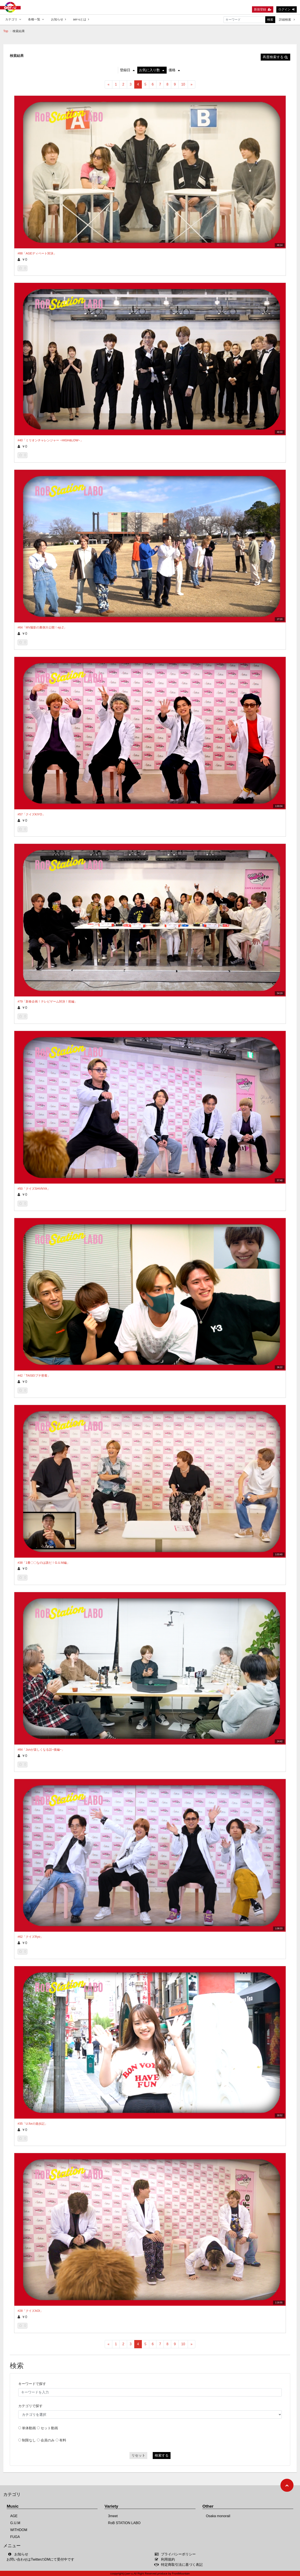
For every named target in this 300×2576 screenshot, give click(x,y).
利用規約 (166, 2559)
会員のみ (48, 2440)
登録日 (127, 70)
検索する (162, 2455)
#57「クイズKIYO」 (31, 814)
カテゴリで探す (30, 2406)
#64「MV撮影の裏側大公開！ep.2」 (42, 627)
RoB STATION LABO (124, 2523)
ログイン (286, 9)
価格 (174, 70)
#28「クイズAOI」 (30, 2310)
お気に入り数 (151, 70)
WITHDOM (18, 2530)
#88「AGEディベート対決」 (37, 253)
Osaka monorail (218, 2516)
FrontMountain (181, 2573)
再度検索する (275, 57)
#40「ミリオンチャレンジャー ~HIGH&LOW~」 (50, 440)
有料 (62, 2440)
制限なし (29, 2440)
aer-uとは (81, 19)
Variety (111, 2506)
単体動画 (29, 2428)
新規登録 (262, 9)
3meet (113, 2516)
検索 (270, 19)
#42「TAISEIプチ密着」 (34, 1375)
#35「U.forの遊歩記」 (33, 2123)
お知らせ (58, 19)
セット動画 (49, 2428)
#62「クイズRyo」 (30, 1936)
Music (12, 2506)
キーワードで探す (32, 2384)
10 (183, 84)
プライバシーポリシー (176, 2554)
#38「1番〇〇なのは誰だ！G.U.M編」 (44, 1562)
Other (208, 2506)
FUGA (15, 2537)
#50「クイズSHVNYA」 (34, 1188)
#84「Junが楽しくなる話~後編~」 (41, 1749)
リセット (138, 2455)
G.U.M (15, 2523)
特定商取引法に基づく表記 (180, 2564)
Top (5, 31)
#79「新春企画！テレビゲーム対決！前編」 (47, 1001)
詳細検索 (287, 19)
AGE (14, 2516)
